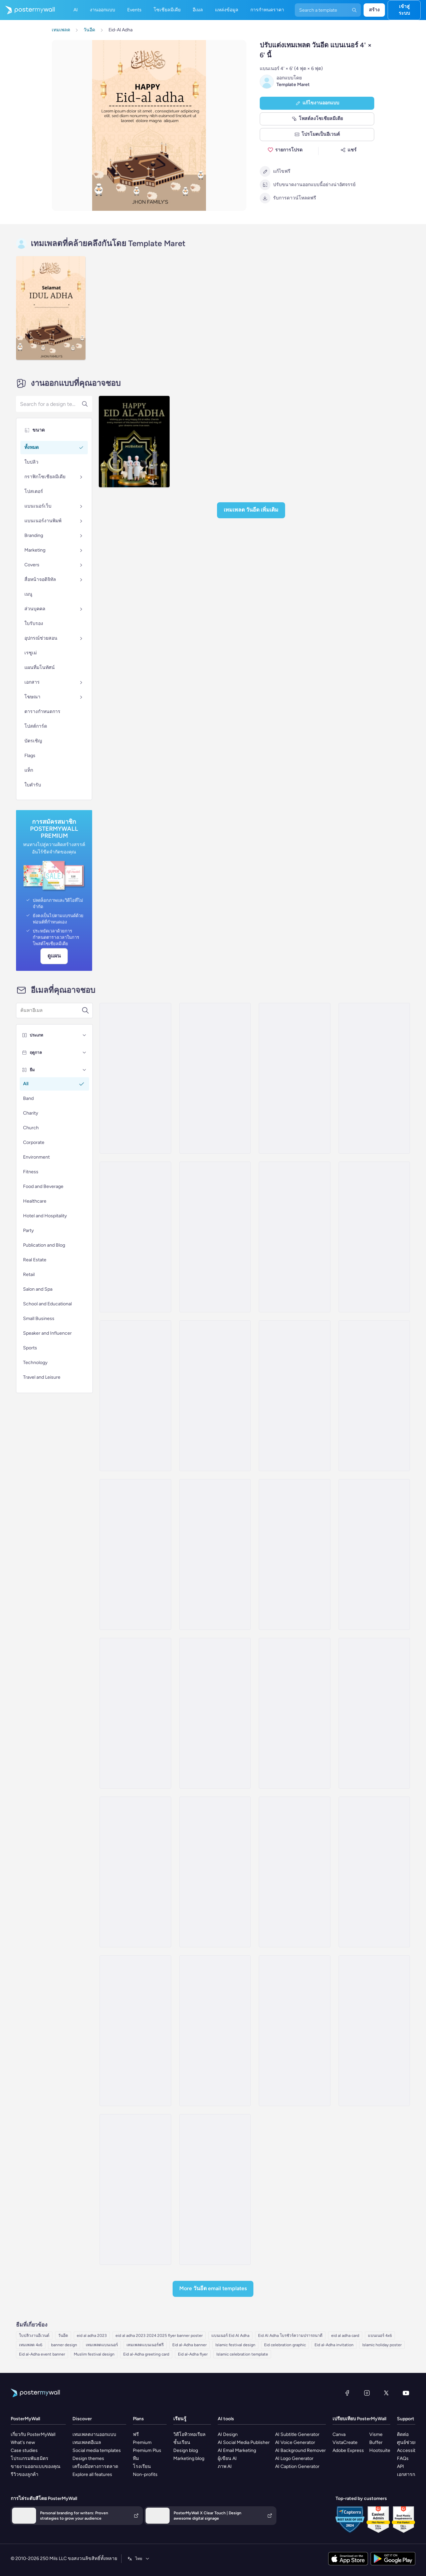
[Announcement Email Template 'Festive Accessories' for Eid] (215, 1395)
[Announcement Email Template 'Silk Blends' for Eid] (294, 1554)
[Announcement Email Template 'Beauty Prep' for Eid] (294, 1395)
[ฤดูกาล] (84, 1052)
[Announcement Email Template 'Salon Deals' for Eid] (294, 1237)
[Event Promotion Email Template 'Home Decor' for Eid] (374, 2030)
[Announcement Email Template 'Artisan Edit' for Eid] (374, 1237)
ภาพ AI (225, 2466)
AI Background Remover (300, 2450)
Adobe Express (348, 2450)
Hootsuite (379, 2450)
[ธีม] (84, 1070)
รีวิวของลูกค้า (24, 2474)
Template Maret (293, 84)
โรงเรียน (142, 2466)
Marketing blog (188, 2458)
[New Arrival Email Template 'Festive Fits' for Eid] (135, 1872)
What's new (23, 2442)
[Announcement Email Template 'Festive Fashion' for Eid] (135, 1554)
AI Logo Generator (294, 2458)
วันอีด (63, 2335)
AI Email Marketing (237, 2450)
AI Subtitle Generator (297, 2434)
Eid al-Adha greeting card (146, 2354)
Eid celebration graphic (285, 2345)
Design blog (185, 2450)
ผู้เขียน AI (227, 2458)
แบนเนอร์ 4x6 (380, 2335)
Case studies (24, 2450)
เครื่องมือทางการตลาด (95, 2466)
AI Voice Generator (295, 2442)
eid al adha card (345, 2335)
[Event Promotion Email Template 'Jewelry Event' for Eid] (215, 1554)
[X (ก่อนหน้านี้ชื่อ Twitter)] (386, 2393)
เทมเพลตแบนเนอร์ (102, 2345)
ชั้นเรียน (181, 2442)
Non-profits (145, 2474)
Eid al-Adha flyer (193, 2354)
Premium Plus (147, 2450)
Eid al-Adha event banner (42, 2354)
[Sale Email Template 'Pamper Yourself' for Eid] (294, 1713)
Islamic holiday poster (382, 2345)
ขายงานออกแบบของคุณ (35, 2466)
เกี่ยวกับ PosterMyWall (33, 2434)
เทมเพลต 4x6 (30, 2345)
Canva (339, 2434)
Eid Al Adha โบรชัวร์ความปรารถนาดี (290, 2335)
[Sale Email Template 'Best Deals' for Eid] (294, 2030)
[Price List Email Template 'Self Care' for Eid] (215, 1872)
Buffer (376, 2442)
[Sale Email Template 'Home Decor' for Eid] (135, 2189)
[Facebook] (347, 2393)
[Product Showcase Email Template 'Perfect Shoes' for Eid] (215, 2189)
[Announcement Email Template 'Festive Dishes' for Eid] (215, 1078)
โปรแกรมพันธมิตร (29, 2458)
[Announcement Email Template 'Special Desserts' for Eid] (135, 1237)
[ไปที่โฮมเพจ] (27, 10)
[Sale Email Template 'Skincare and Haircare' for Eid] (294, 1078)
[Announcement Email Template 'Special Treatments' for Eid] (135, 1078)
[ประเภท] (84, 1035)
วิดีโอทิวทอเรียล (189, 2434)
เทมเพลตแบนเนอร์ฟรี (145, 2345)
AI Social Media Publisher (244, 2442)
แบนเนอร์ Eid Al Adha (230, 2335)
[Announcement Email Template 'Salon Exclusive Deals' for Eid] (135, 1395)
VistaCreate (345, 2442)
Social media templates (96, 2450)
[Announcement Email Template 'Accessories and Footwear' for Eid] (374, 1554)
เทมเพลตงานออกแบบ (94, 2434)
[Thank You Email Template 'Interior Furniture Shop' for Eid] (374, 1713)
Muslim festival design (94, 2354)
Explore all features (92, 2474)
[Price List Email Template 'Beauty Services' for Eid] (294, 1872)
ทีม (136, 2458)
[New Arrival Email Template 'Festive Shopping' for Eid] (215, 2030)
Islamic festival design (235, 2345)
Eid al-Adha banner (189, 2345)
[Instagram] (367, 2393)
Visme (376, 2434)
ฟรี (136, 2434)
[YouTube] (406, 2393)
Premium (142, 2442)
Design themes (88, 2458)
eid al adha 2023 (92, 2335)
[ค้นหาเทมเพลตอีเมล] (50, 1010)
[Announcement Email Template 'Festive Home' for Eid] (374, 1395)
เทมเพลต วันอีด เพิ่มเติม (251, 510)
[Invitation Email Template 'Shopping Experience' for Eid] (374, 1872)
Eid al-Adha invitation (334, 2345)
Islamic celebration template (242, 2354)
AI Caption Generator (297, 2466)
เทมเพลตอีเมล (86, 2442)
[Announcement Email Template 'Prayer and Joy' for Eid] (215, 1713)
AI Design (228, 2434)
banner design (64, 2345)
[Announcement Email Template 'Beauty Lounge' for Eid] (374, 1078)
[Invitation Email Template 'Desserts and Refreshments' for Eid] (215, 1237)
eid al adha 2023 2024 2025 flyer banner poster (159, 2335)
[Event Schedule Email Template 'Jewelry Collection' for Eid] (135, 2030)
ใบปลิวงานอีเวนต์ (34, 2335)
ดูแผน (54, 955)
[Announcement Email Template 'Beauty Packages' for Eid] (135, 1713)
